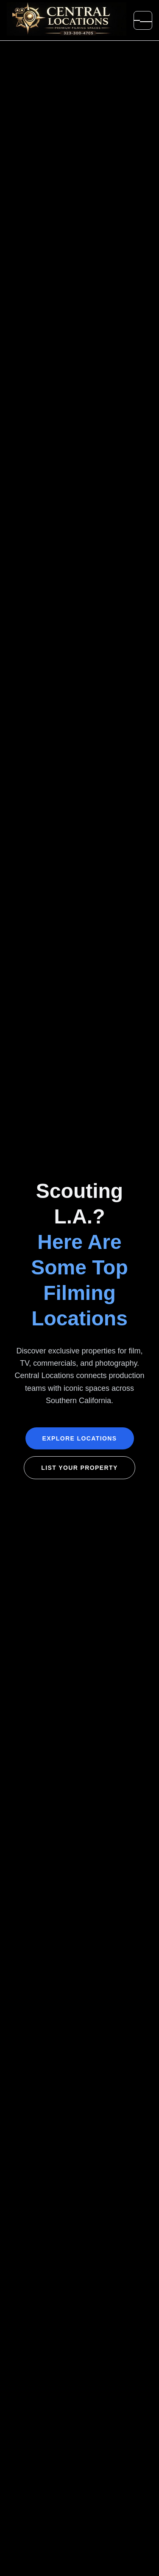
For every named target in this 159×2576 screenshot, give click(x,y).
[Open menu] (143, 20)
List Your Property (79, 1467)
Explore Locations (79, 1438)
